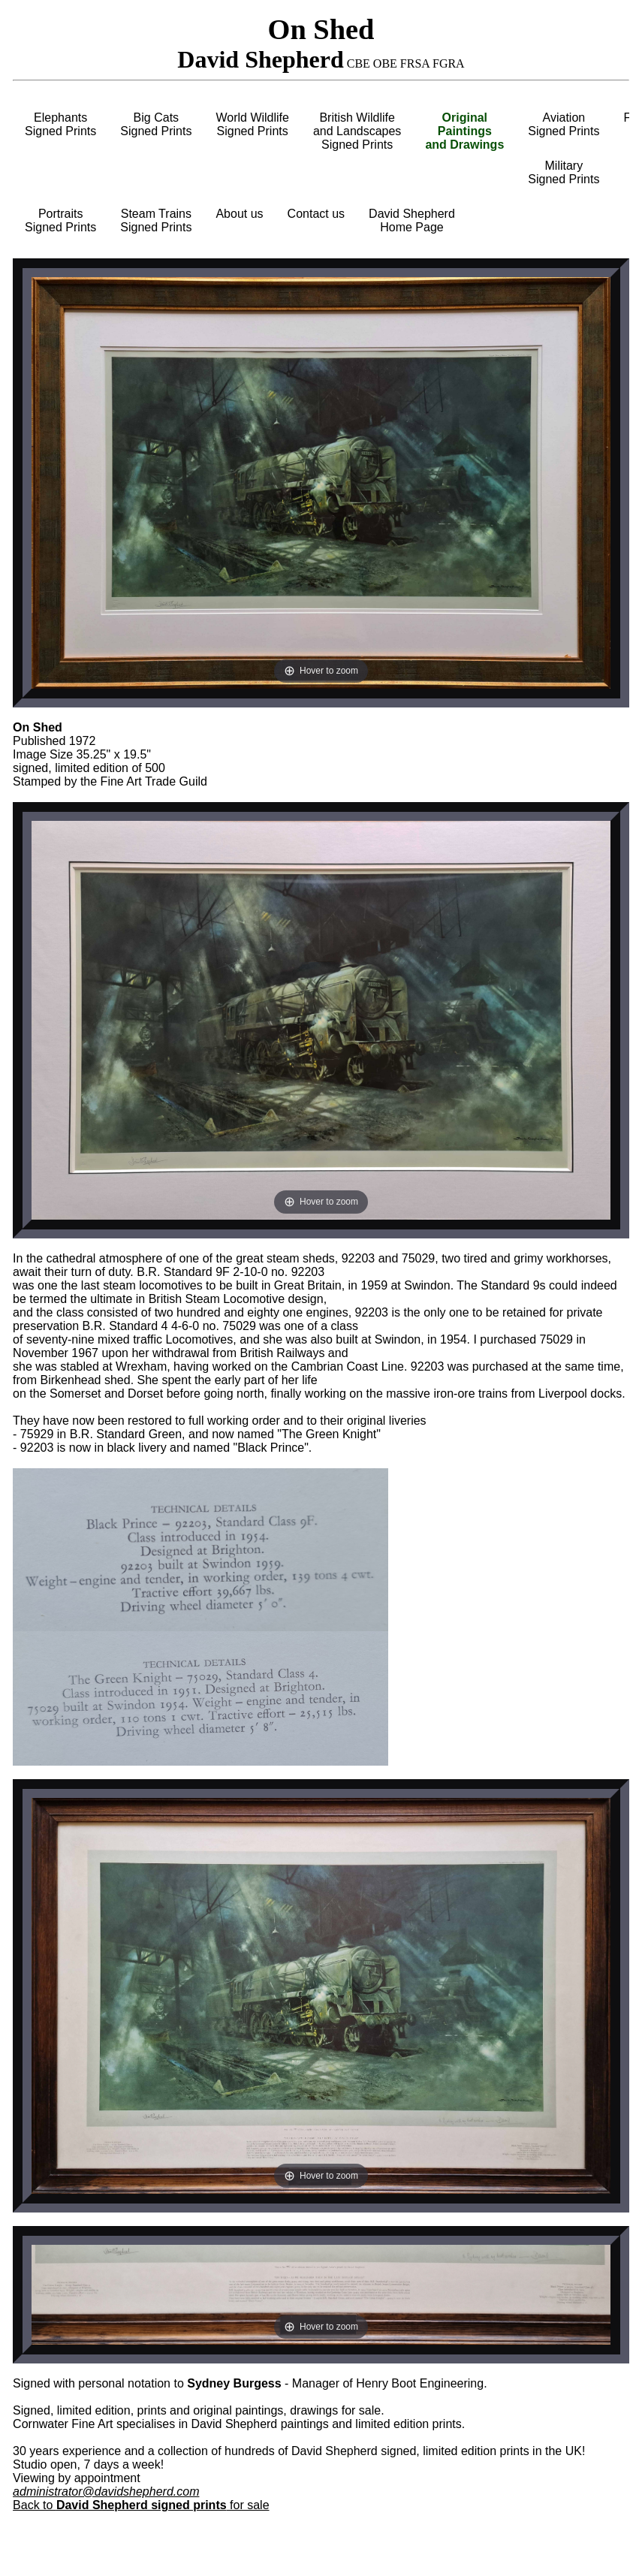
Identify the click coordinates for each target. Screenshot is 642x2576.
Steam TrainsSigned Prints (155, 220)
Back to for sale (141, 2505)
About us (239, 213)
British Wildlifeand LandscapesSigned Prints (357, 131)
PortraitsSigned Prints (60, 220)
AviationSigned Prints (563, 124)
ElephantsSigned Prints (60, 124)
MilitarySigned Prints (563, 172)
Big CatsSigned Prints (155, 124)
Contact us (316, 213)
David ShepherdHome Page (412, 220)
